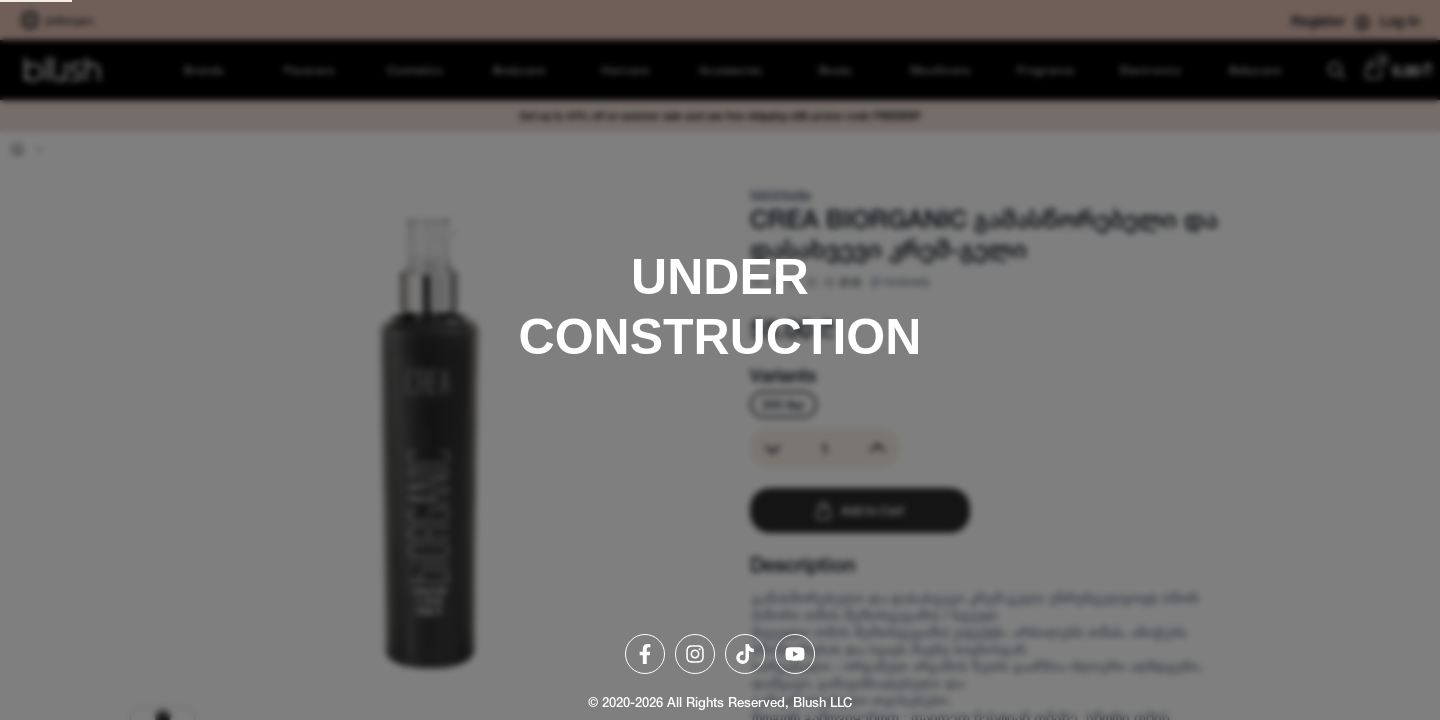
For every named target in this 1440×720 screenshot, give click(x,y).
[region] (720, 360)
